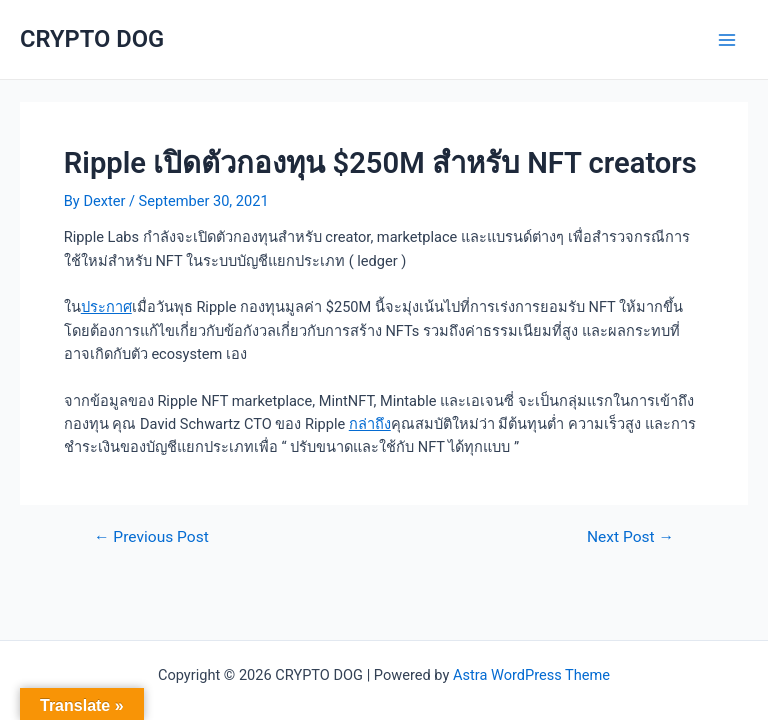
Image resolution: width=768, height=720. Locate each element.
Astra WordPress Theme (531, 675)
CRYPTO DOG (92, 39)
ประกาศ (106, 307)
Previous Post (151, 538)
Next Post (630, 538)
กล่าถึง (370, 424)
